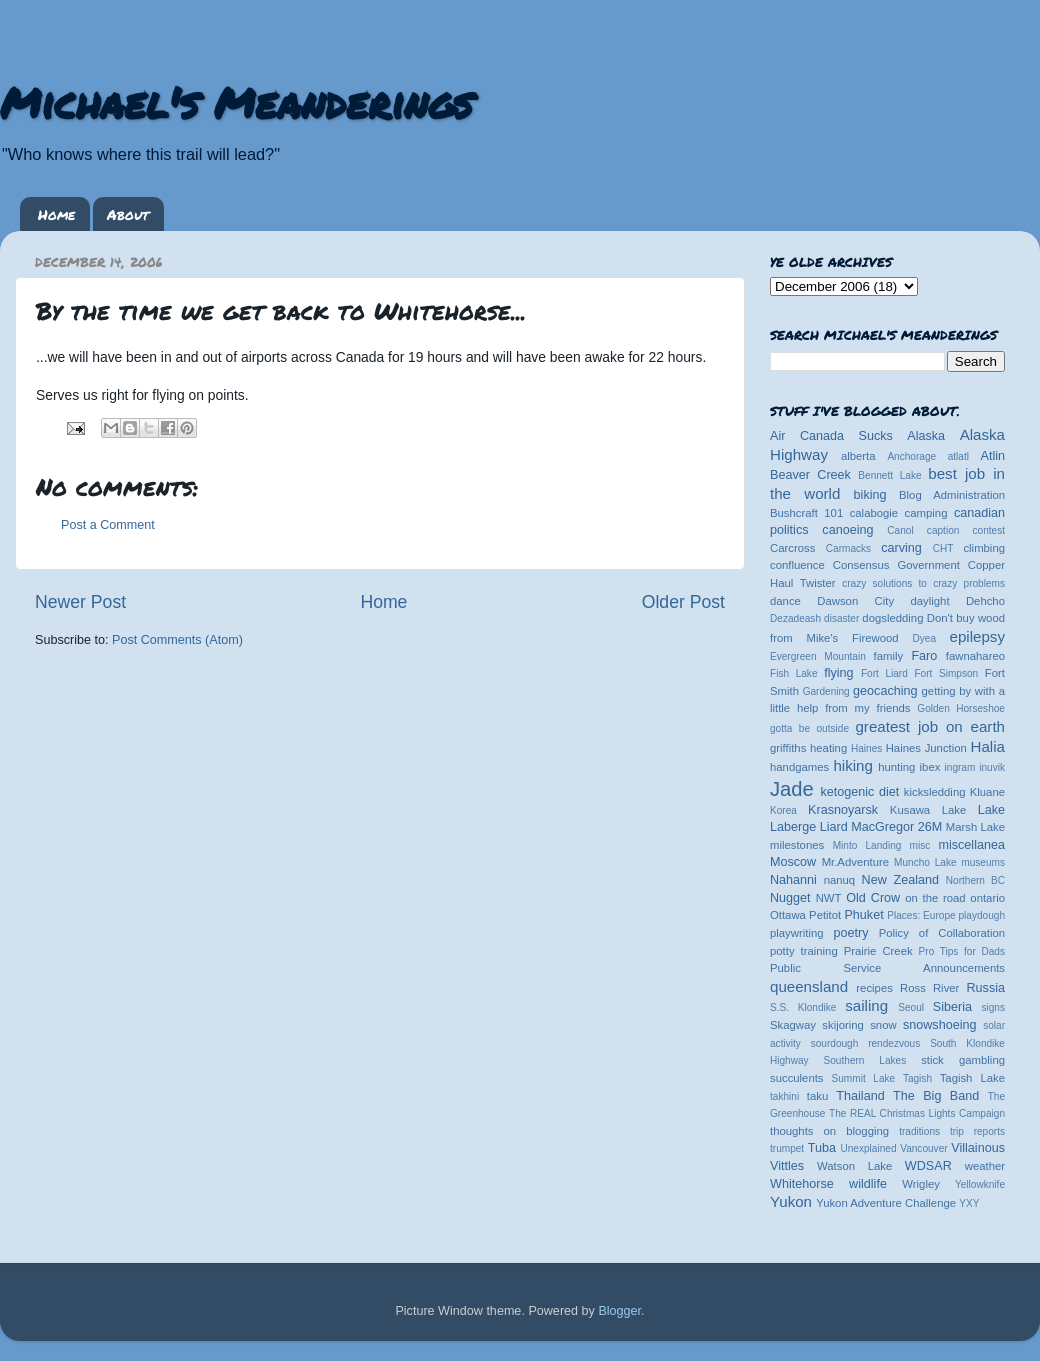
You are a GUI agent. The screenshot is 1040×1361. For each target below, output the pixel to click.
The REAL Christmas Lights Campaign (917, 1113)
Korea (783, 810)
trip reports (977, 1131)
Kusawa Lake (928, 810)
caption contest (966, 530)
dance (785, 601)
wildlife (868, 1184)
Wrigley (921, 1184)
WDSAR (928, 1166)
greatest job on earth (930, 726)
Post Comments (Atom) (177, 640)
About (128, 214)
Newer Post (80, 602)
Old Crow (873, 898)
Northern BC (975, 880)
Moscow (793, 862)
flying (838, 673)
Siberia (952, 1007)
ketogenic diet (859, 792)
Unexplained (868, 1148)
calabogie (874, 513)
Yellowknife (980, 1184)
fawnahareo (975, 656)
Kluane (987, 792)
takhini (784, 1096)
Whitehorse (802, 1184)
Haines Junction (926, 748)
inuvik (992, 767)
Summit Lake (864, 1078)
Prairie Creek (878, 951)
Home (56, 214)
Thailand (860, 1096)
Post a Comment (108, 525)
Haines (866, 748)
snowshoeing (940, 1025)
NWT (829, 898)
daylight (929, 601)
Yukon (791, 1201)
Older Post (683, 602)
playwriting (797, 933)
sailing (866, 1005)
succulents (797, 1078)
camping (926, 513)
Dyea (925, 638)
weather (985, 1166)
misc (920, 845)
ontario (987, 898)
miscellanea (971, 845)
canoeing (847, 530)
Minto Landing (867, 845)
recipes (874, 988)
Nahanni (793, 880)
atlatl (958, 456)
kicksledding (935, 792)
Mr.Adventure (855, 862)
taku (817, 1096)
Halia (988, 746)
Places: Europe (921, 915)
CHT (943, 548)
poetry (850, 933)
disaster (841, 618)
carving (901, 548)
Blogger (619, 1311)
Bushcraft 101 (806, 513)
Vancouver (923, 1148)
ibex (930, 767)
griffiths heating (808, 748)
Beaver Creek (810, 475)
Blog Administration (952, 495)
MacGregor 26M (896, 827)
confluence (797, 565)
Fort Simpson (946, 673)
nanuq (840, 880)
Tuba (822, 1148)
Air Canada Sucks (831, 436)
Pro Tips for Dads (962, 951)
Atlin (993, 456)
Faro (924, 656)
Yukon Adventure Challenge (886, 1203)
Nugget (790, 898)
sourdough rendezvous (866, 1043)
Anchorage (911, 456)
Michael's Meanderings (236, 102)
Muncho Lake (925, 862)
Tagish (917, 1078)
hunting (896, 767)
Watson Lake (854, 1166)
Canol (900, 530)
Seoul (911, 1007)
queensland (809, 986)
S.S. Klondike (803, 1007)
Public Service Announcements (887, 968)
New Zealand (900, 880)
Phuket (863, 915)
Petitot (825, 915)
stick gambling (963, 1060)
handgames (799, 767)
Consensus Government (896, 565)
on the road (935, 898)
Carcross (792, 548)
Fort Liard (884, 673)
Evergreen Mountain (818, 656)
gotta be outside (809, 728)
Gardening (826, 691)
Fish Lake (794, 673)
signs (993, 1007)
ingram (960, 767)
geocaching (885, 691)
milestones (797, 845)
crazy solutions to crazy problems (923, 583)
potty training (804, 951)
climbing (984, 548)
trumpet (787, 1148)
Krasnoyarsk (843, 810)
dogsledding (892, 618)
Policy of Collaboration (942, 933)
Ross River (929, 988)
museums (983, 862)
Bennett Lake (889, 475)
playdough (981, 915)
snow (883, 1025)
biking (870, 495)
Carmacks (848, 548)
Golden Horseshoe (961, 708)
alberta (858, 456)
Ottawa (788, 915)
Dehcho (985, 601)
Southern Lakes (865, 1060)
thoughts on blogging (829, 1131)
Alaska (926, 436)
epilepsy (977, 636)
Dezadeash (795, 618)
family (889, 656)
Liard (834, 827)
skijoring (843, 1025)
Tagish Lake (972, 1078)
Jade (792, 789)
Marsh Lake (975, 827)
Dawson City (855, 601)
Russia (986, 988)
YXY (969, 1203)
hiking (852, 765)
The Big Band (936, 1096)
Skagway (793, 1025)
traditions (919, 1131)
